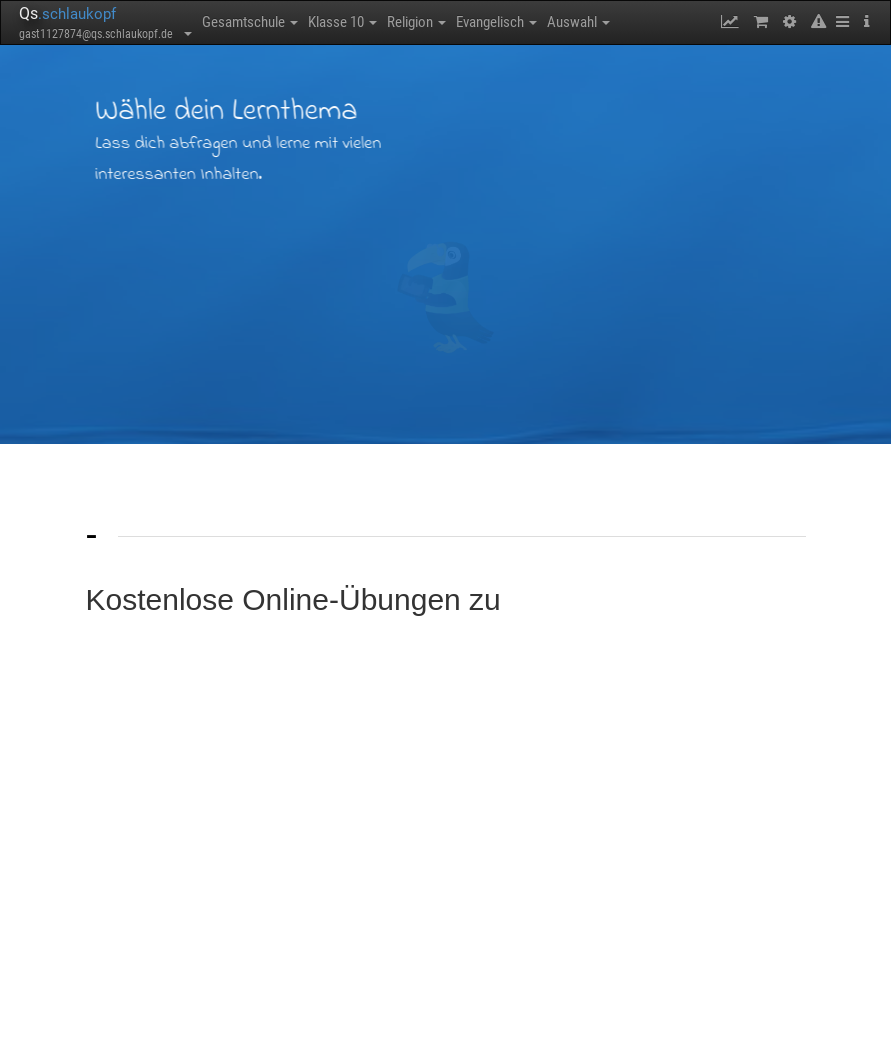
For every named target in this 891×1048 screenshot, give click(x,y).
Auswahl (578, 22)
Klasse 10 (342, 22)
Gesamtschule (250, 22)
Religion (416, 22)
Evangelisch (496, 22)
